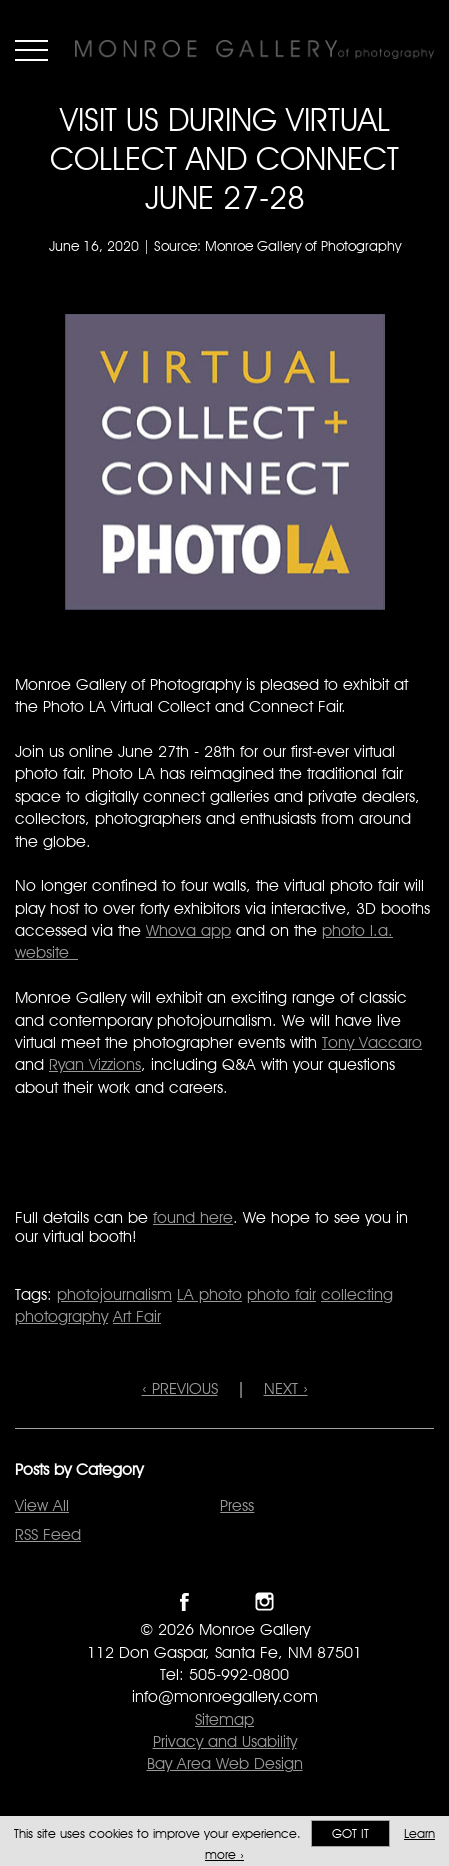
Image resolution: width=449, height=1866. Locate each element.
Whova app (188, 930)
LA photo (209, 1294)
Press (237, 1505)
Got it (350, 1833)
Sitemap (224, 1719)
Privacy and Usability (225, 1741)
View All (42, 1505)
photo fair (281, 1294)
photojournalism (114, 1294)
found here (193, 1217)
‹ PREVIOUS (180, 1388)
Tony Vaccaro (372, 1042)
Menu (31, 50)
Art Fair (137, 1316)
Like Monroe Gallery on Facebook (184, 1601)
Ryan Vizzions (95, 1064)
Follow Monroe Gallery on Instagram (264, 1601)
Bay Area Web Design (225, 1763)
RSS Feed (48, 1534)
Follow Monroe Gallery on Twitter (224, 1601)
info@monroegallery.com (225, 1696)
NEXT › (286, 1388)
